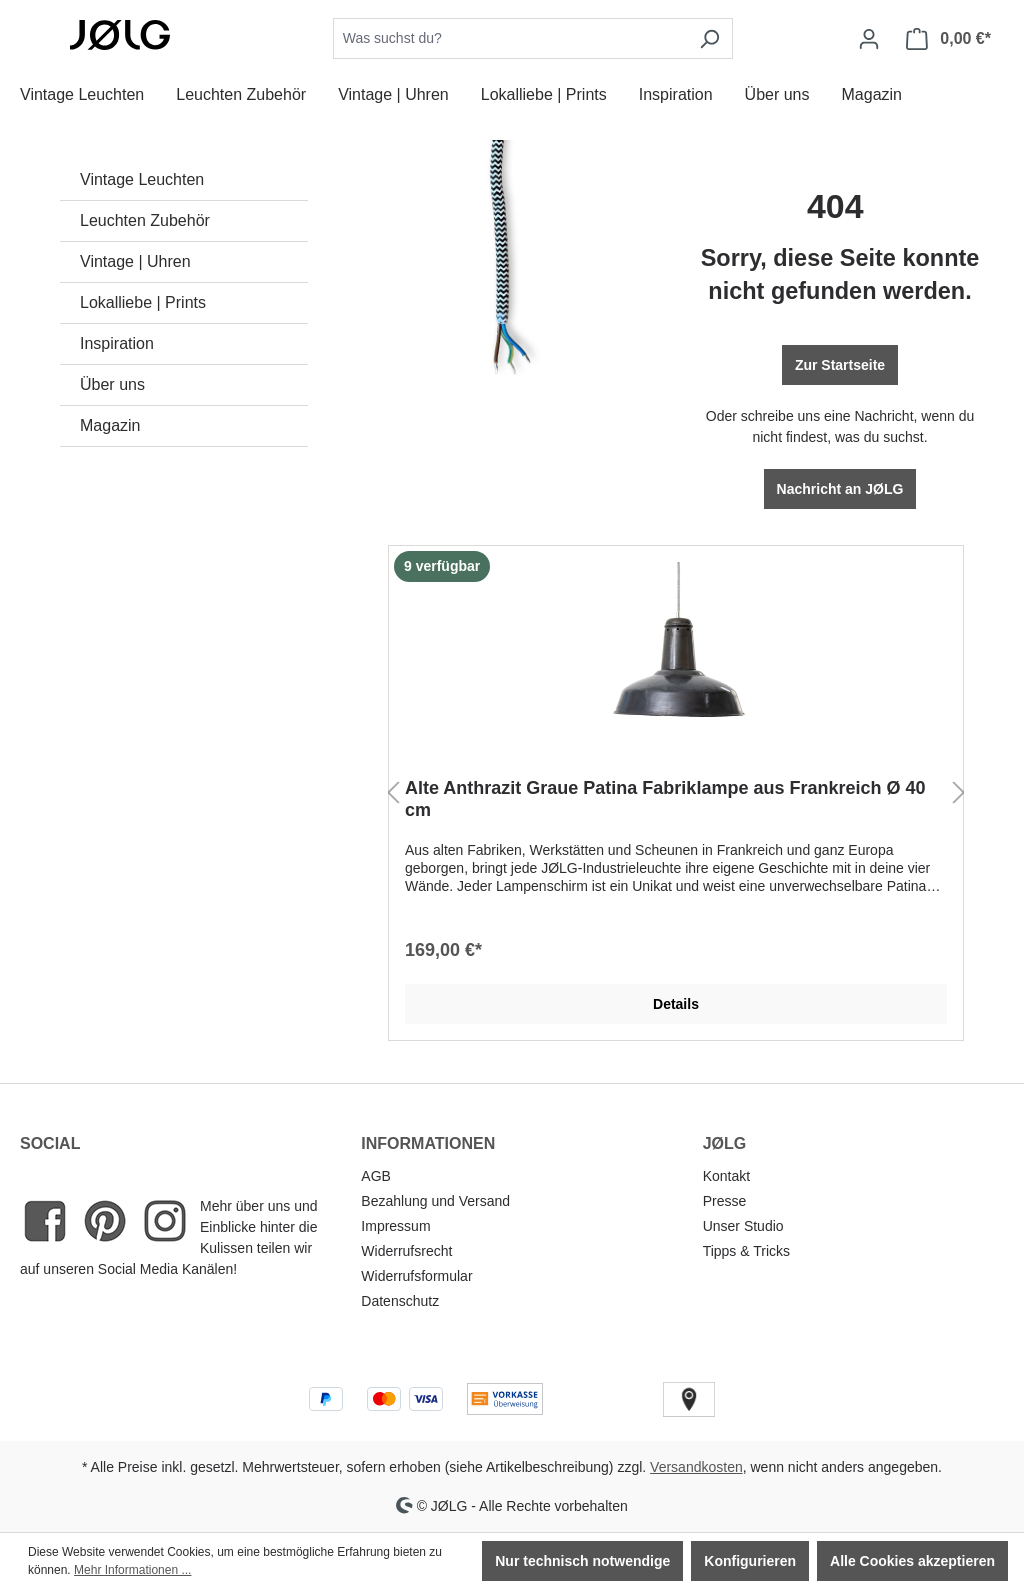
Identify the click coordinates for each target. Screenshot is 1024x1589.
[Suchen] (709, 38)
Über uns (112, 384)
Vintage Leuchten (142, 179)
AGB (376, 1176)
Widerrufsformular (416, 1276)
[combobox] (510, 38)
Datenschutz (400, 1301)
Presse (725, 1201)
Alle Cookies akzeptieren (912, 1561)
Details (676, 1004)
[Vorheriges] (393, 793)
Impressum (395, 1226)
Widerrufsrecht (406, 1251)
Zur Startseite (840, 365)
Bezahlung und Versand (435, 1201)
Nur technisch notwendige (582, 1561)
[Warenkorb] (948, 39)
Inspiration (117, 343)
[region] (676, 793)
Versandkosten (696, 1467)
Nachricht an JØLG (840, 489)
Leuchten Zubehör (145, 220)
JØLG (725, 1143)
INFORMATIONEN (428, 1143)
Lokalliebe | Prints (143, 302)
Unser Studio (743, 1226)
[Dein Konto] (869, 39)
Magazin (110, 425)
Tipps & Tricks (746, 1251)
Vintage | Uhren (135, 261)
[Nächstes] (959, 793)
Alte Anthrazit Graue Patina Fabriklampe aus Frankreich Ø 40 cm (665, 799)
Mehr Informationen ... (132, 1570)
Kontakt (726, 1176)
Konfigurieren (750, 1561)
